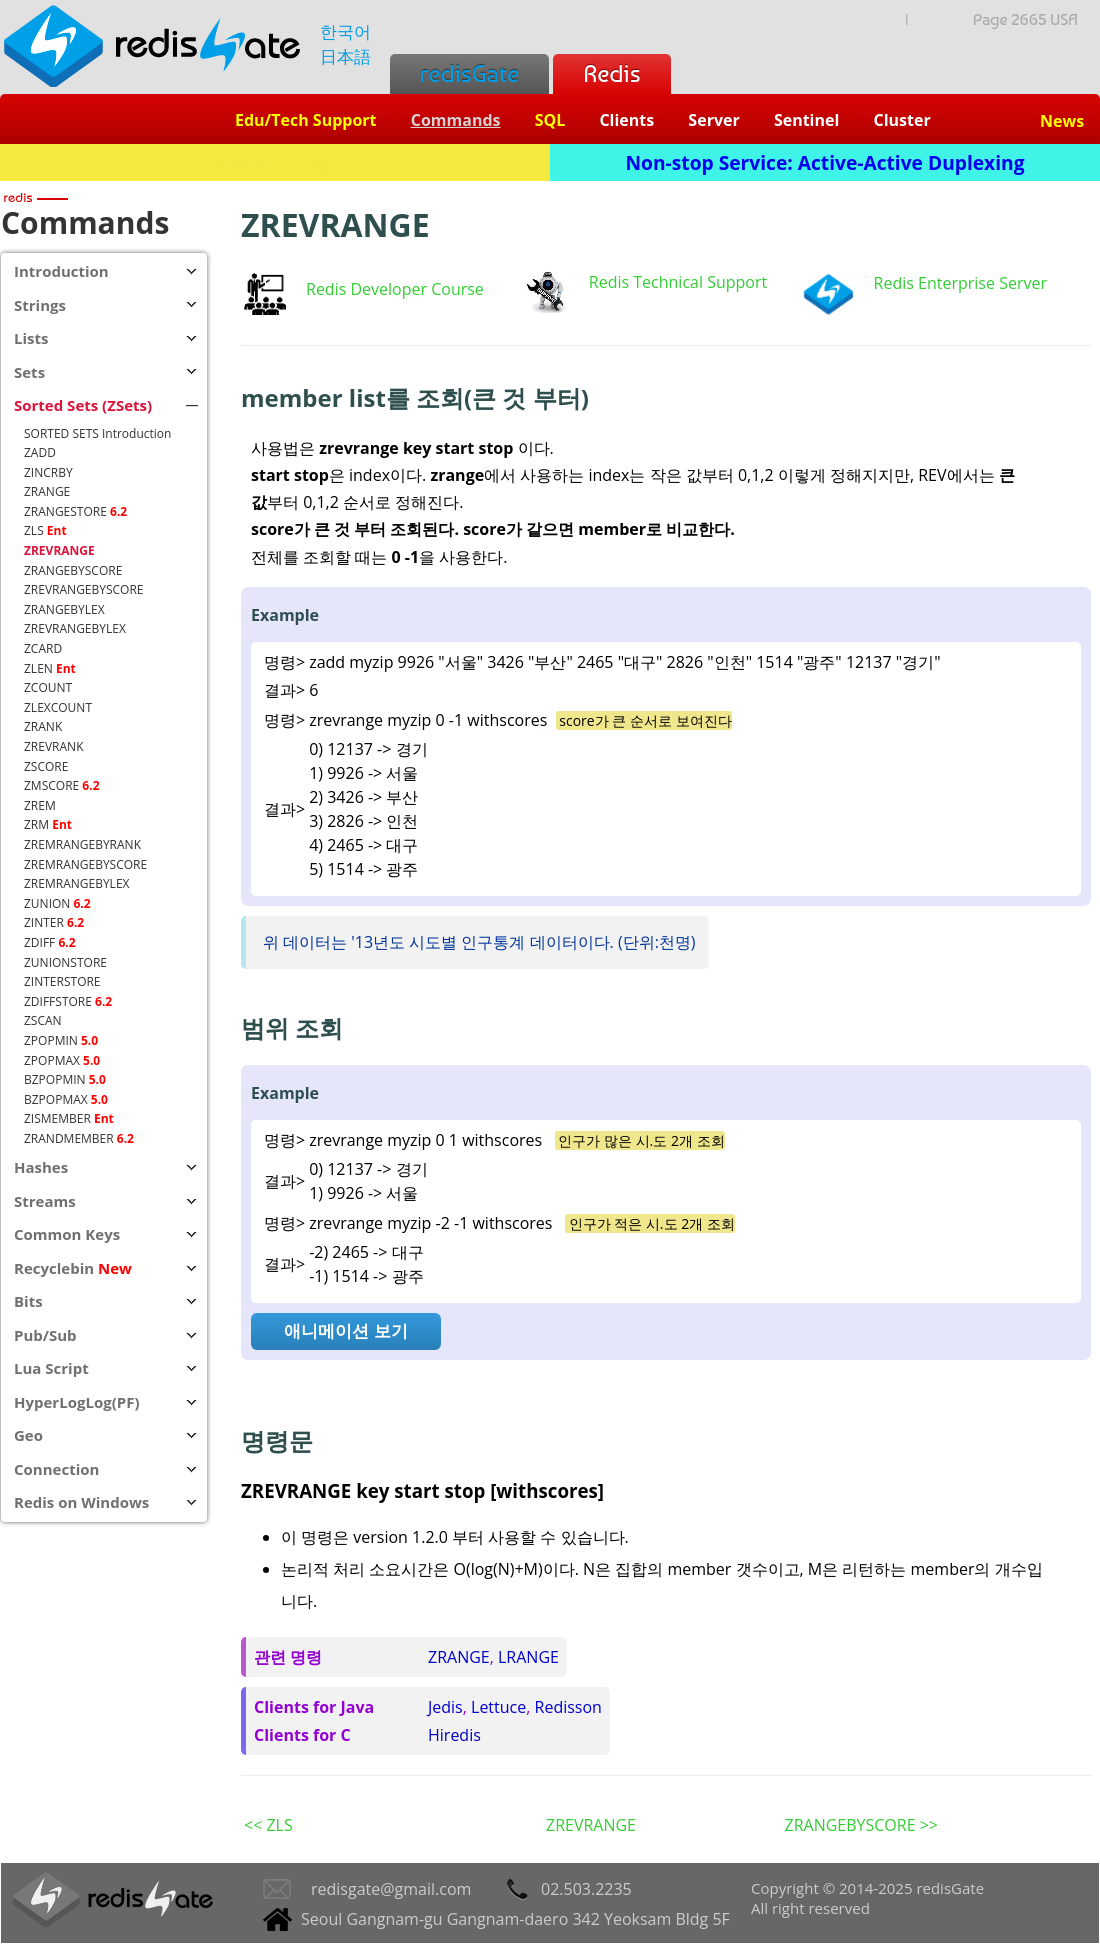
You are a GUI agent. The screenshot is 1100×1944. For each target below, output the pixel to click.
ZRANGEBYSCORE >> (861, 1825)
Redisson (568, 1707)
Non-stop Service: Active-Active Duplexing (825, 162)
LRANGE (528, 1657)
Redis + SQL (274, 162)
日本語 (345, 56)
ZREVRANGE (591, 1825)
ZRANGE (459, 1657)
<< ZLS (268, 1825)
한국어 (345, 31)
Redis (611, 73)
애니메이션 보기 (345, 1330)
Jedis (445, 1707)
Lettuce (498, 1707)
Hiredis (454, 1735)
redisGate (469, 73)
